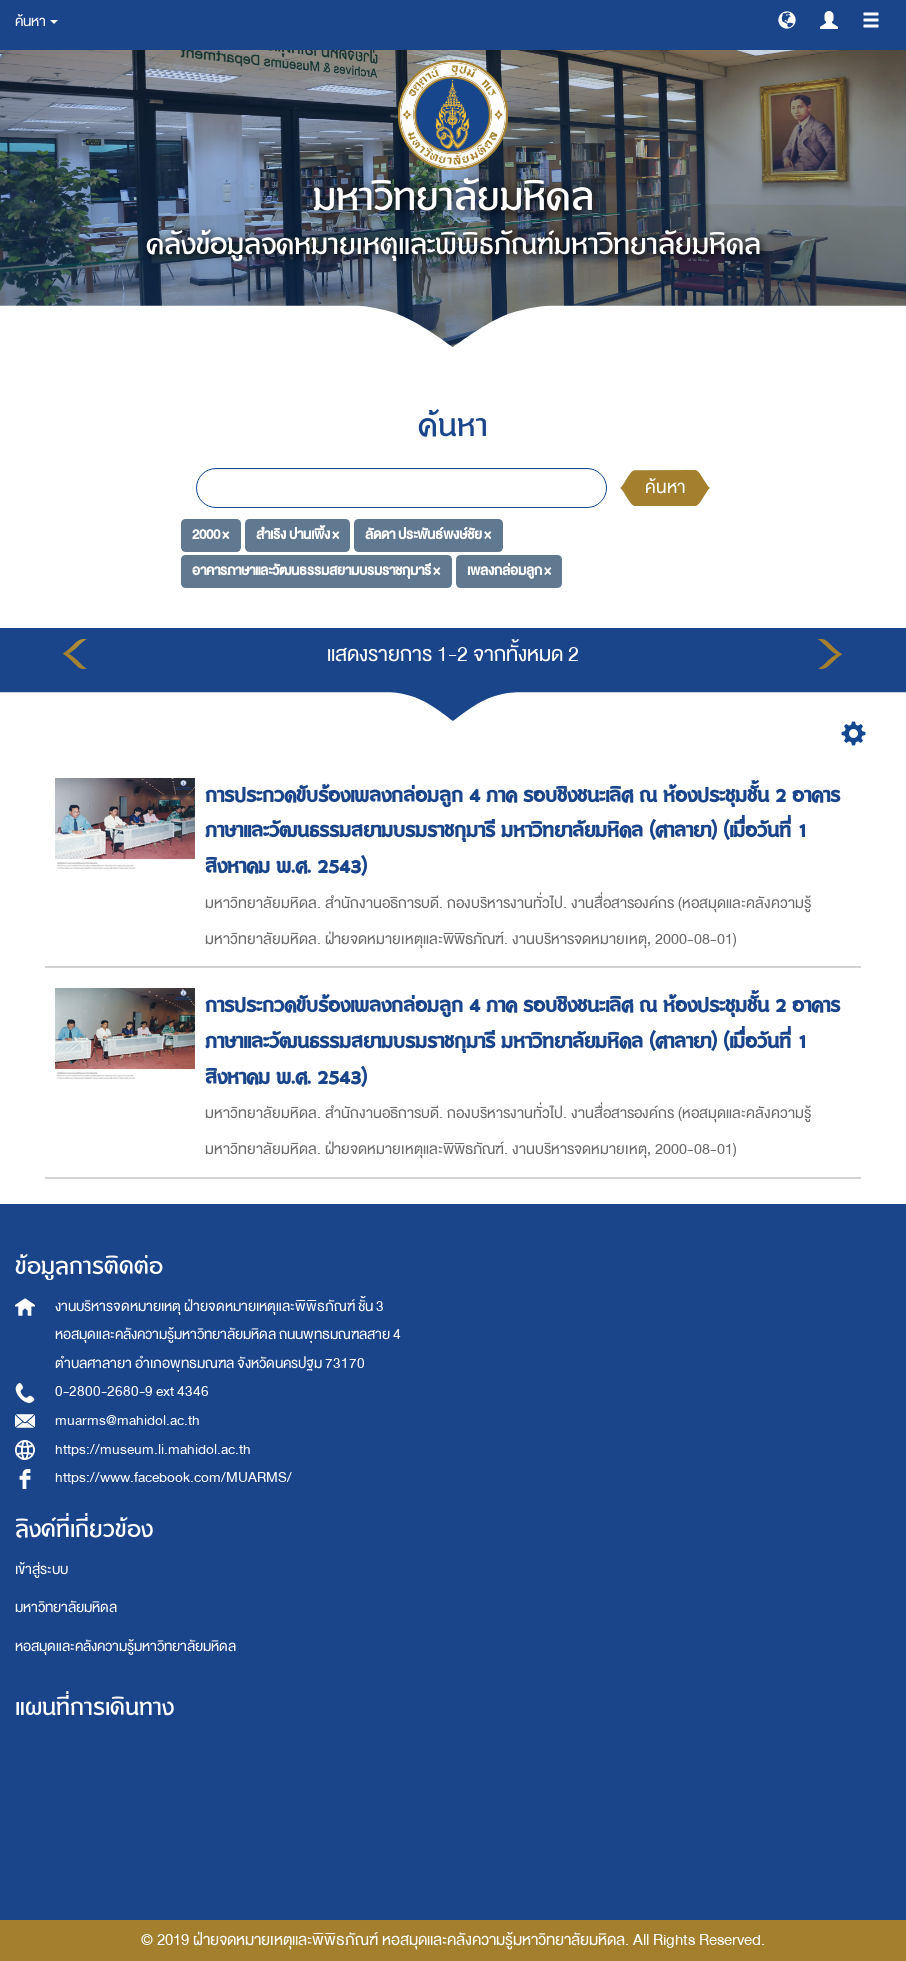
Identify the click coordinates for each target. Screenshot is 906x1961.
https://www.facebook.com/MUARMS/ (173, 1477)
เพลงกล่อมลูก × (509, 570)
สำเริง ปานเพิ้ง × (297, 534)
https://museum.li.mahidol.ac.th (153, 1449)
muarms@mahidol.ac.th (127, 1420)
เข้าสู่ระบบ (41, 1569)
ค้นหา (665, 487)
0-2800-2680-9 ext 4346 (132, 1391)
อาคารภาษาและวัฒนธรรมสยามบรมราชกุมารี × (316, 570)
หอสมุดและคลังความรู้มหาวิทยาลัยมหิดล (125, 1646)
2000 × (210, 534)
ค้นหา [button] (36, 21)
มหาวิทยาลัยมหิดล (66, 1607)
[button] (787, 19)
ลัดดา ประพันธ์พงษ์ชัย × (428, 534)
